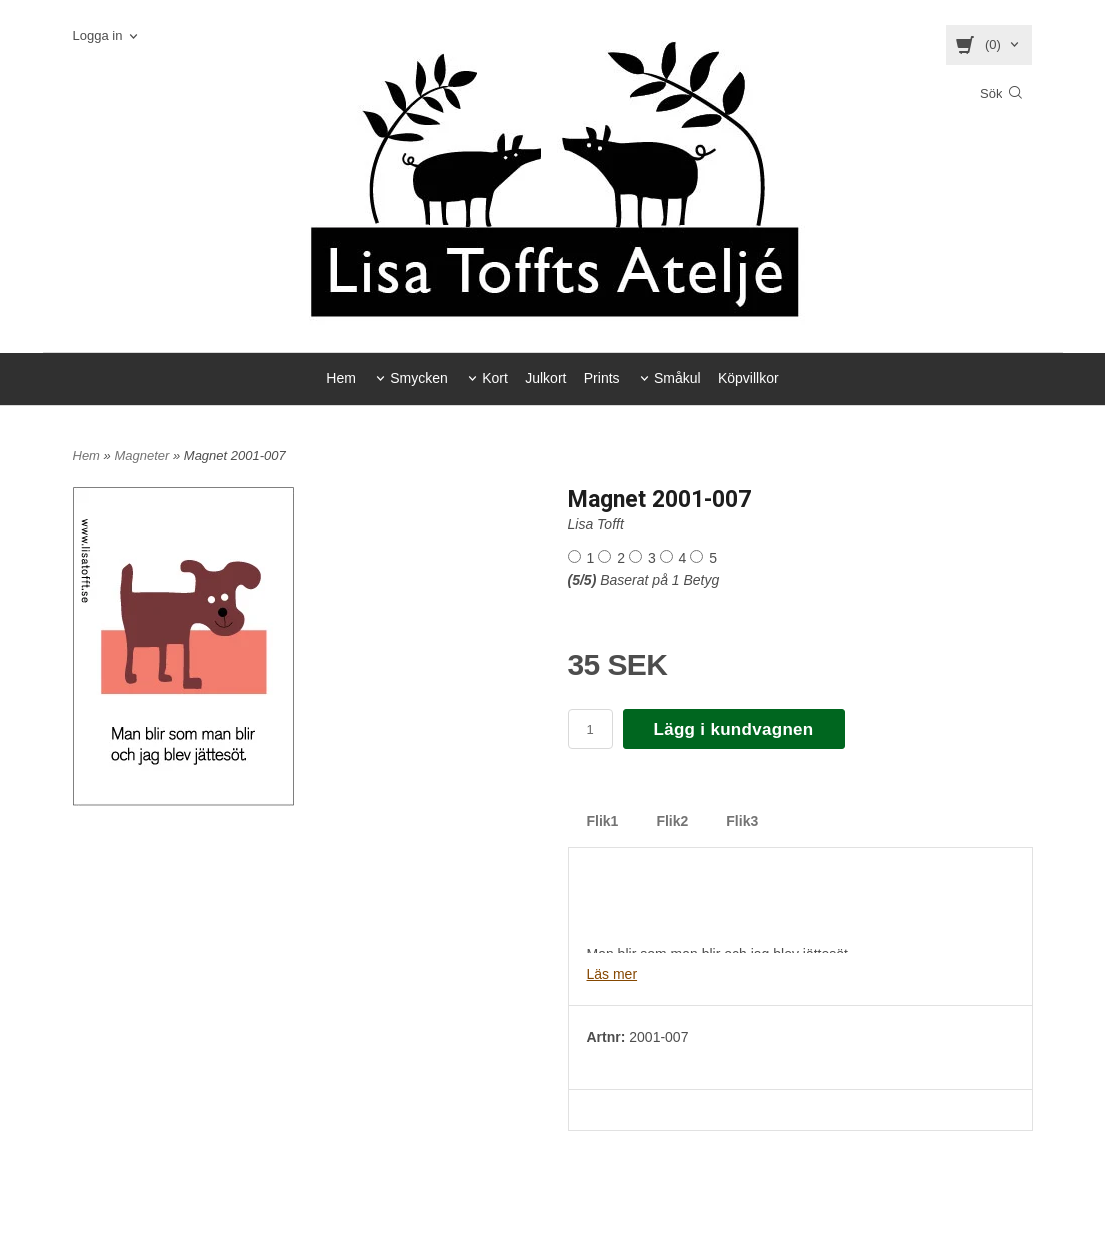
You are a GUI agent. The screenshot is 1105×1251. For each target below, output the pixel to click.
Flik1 (603, 821)
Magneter (143, 455)
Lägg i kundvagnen (734, 729)
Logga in (98, 35)
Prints (602, 378)
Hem (341, 378)
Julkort (545, 378)
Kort (495, 378)
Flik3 (742, 821)
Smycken (419, 378)
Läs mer (612, 974)
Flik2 (672, 821)
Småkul (677, 378)
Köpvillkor (748, 378)
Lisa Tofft (596, 524)
